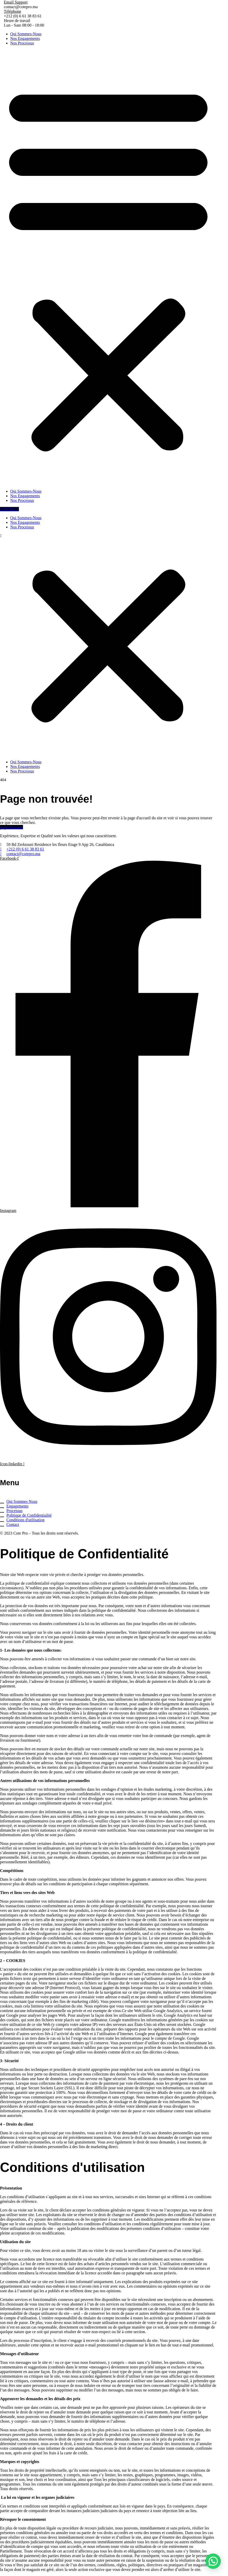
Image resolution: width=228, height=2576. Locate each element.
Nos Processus (22, 43)
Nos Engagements (25, 38)
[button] (108, 267)
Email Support (16, 2)
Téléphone (12, 11)
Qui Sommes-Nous (25, 34)
